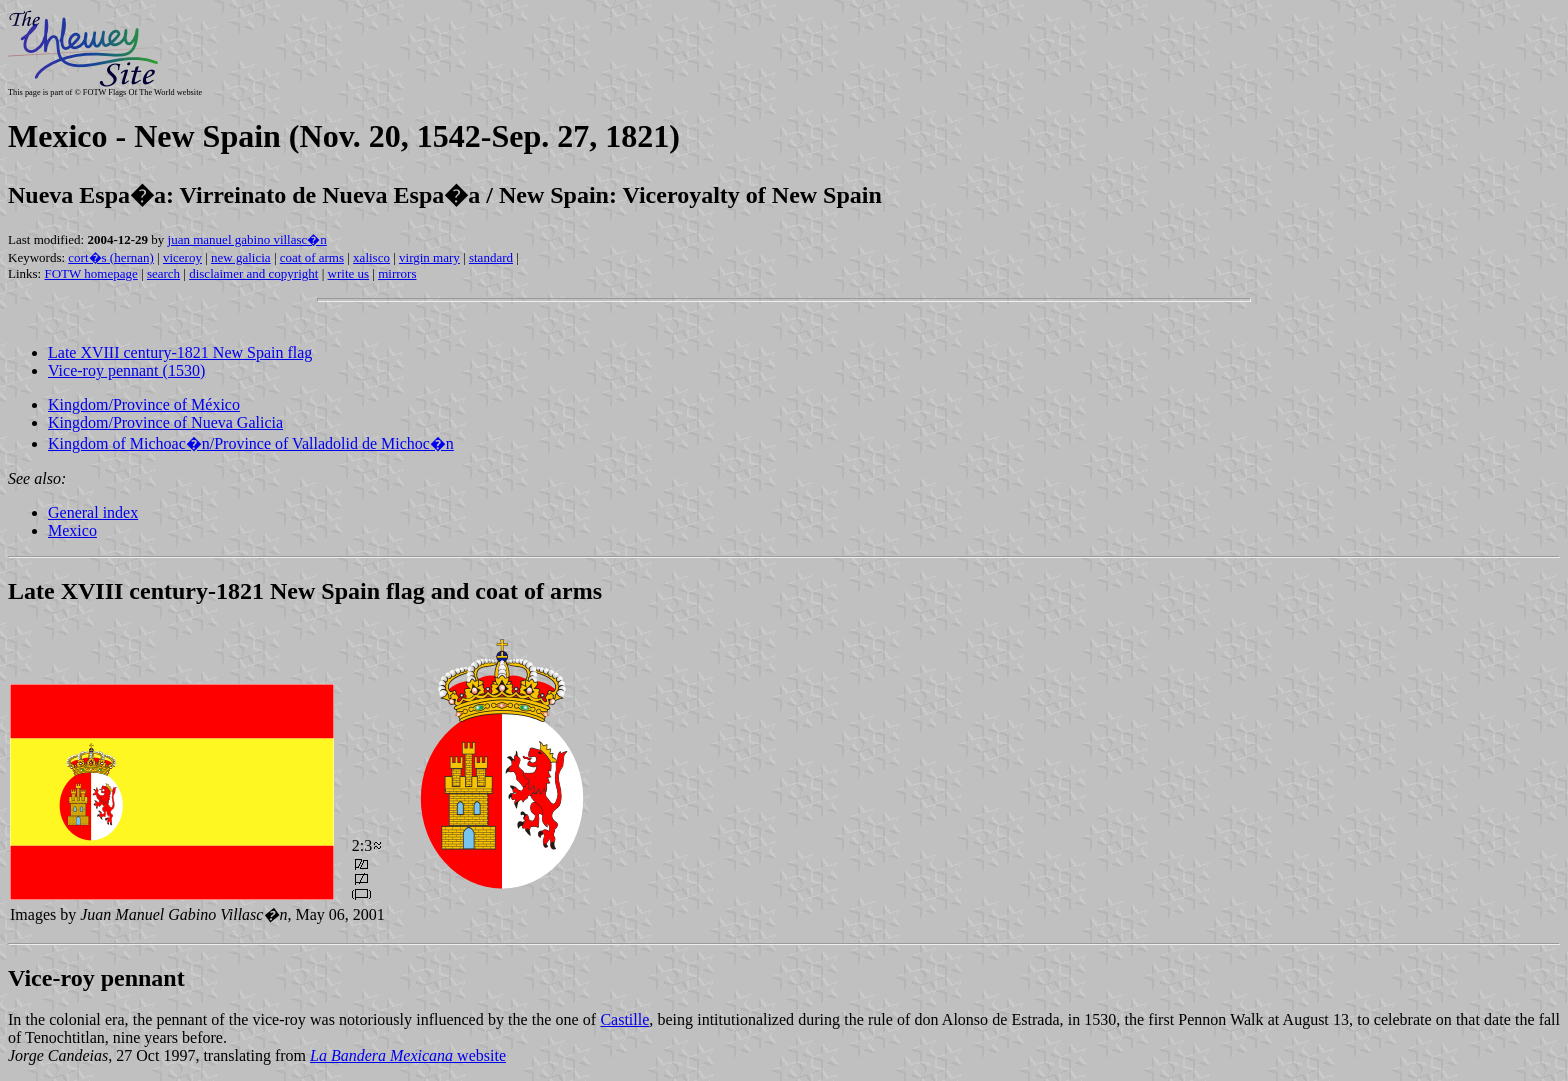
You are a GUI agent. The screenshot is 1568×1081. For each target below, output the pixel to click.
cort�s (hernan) (111, 257)
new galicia (241, 257)
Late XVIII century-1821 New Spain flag (180, 352)
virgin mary (429, 257)
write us (349, 273)
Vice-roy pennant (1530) (126, 370)
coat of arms (312, 257)
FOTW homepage (90, 273)
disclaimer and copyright (253, 273)
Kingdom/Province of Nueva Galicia (165, 422)
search (163, 273)
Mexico (72, 530)
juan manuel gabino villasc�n (247, 239)
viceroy (182, 257)
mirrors (397, 273)
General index (93, 512)
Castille (624, 1019)
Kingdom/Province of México (144, 404)
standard (491, 257)
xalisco (371, 257)
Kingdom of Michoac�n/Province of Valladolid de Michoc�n (251, 443)
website (408, 1055)
